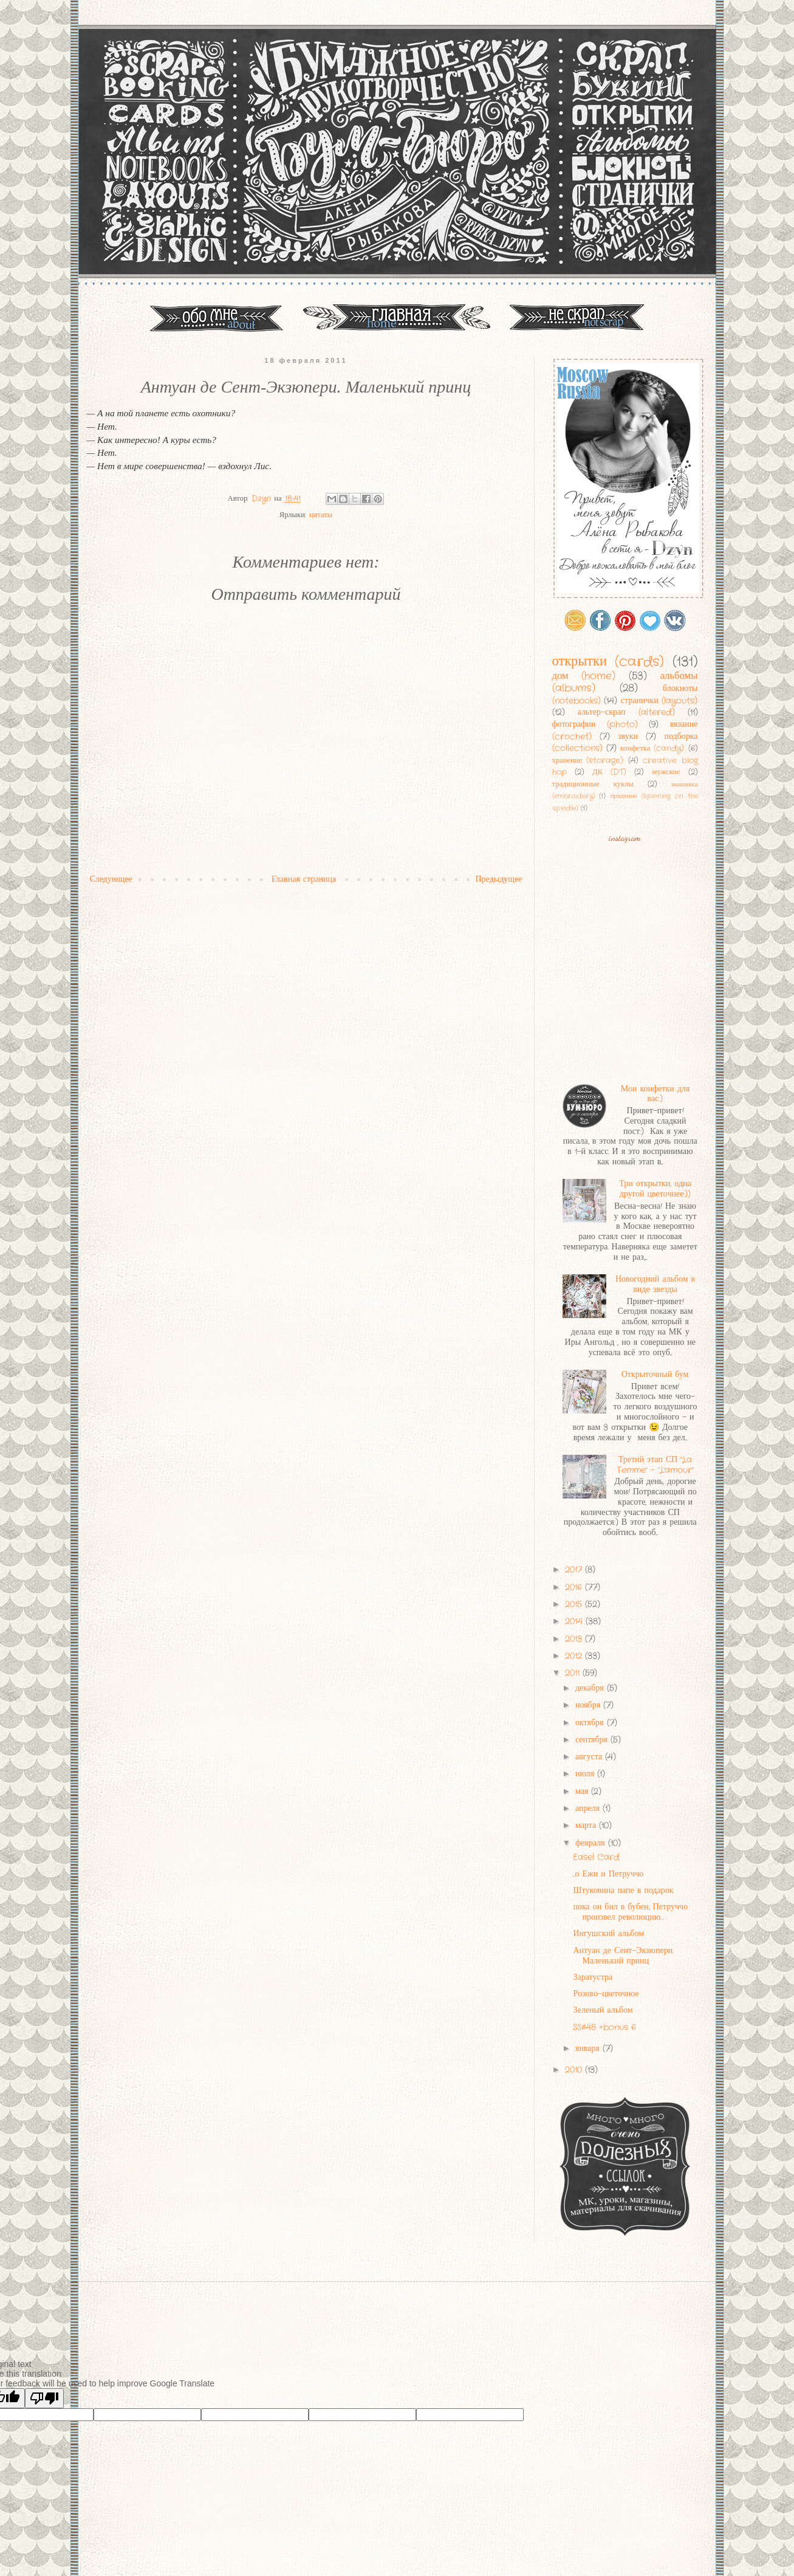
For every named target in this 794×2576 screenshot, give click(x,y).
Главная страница (304, 879)
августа (590, 1757)
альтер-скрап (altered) (625, 712)
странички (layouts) (659, 701)
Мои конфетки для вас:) (655, 1094)
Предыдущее (499, 879)
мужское (666, 772)
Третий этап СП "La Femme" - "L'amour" (655, 1465)
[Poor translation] (44, 2398)
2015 (575, 1604)
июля (586, 1774)
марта (587, 1825)
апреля (589, 1808)
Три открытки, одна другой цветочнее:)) (655, 1189)
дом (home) (584, 676)
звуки (628, 736)
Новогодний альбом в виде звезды (655, 1284)
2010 (575, 2070)
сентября (593, 1740)
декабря (591, 1688)
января (589, 2048)
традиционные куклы (593, 784)
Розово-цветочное (605, 1994)
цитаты (320, 515)
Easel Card (596, 1857)
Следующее (111, 879)
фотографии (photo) (595, 724)
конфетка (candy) (652, 748)
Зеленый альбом (602, 2010)
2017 (575, 1570)
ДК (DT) (609, 772)
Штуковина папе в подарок (623, 1890)
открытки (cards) (608, 661)
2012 (575, 1656)
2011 (574, 1673)
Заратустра (592, 1977)
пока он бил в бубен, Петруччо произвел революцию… (630, 1912)
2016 (575, 1587)
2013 (575, 1639)
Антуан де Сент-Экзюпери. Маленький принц (623, 1956)
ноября (589, 1705)
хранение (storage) (588, 760)
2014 (575, 1621)
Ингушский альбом (608, 1934)
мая (583, 1791)
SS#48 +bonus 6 (604, 2027)
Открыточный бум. (655, 1375)
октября (591, 1723)
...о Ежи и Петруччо (608, 1874)
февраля (591, 1843)
